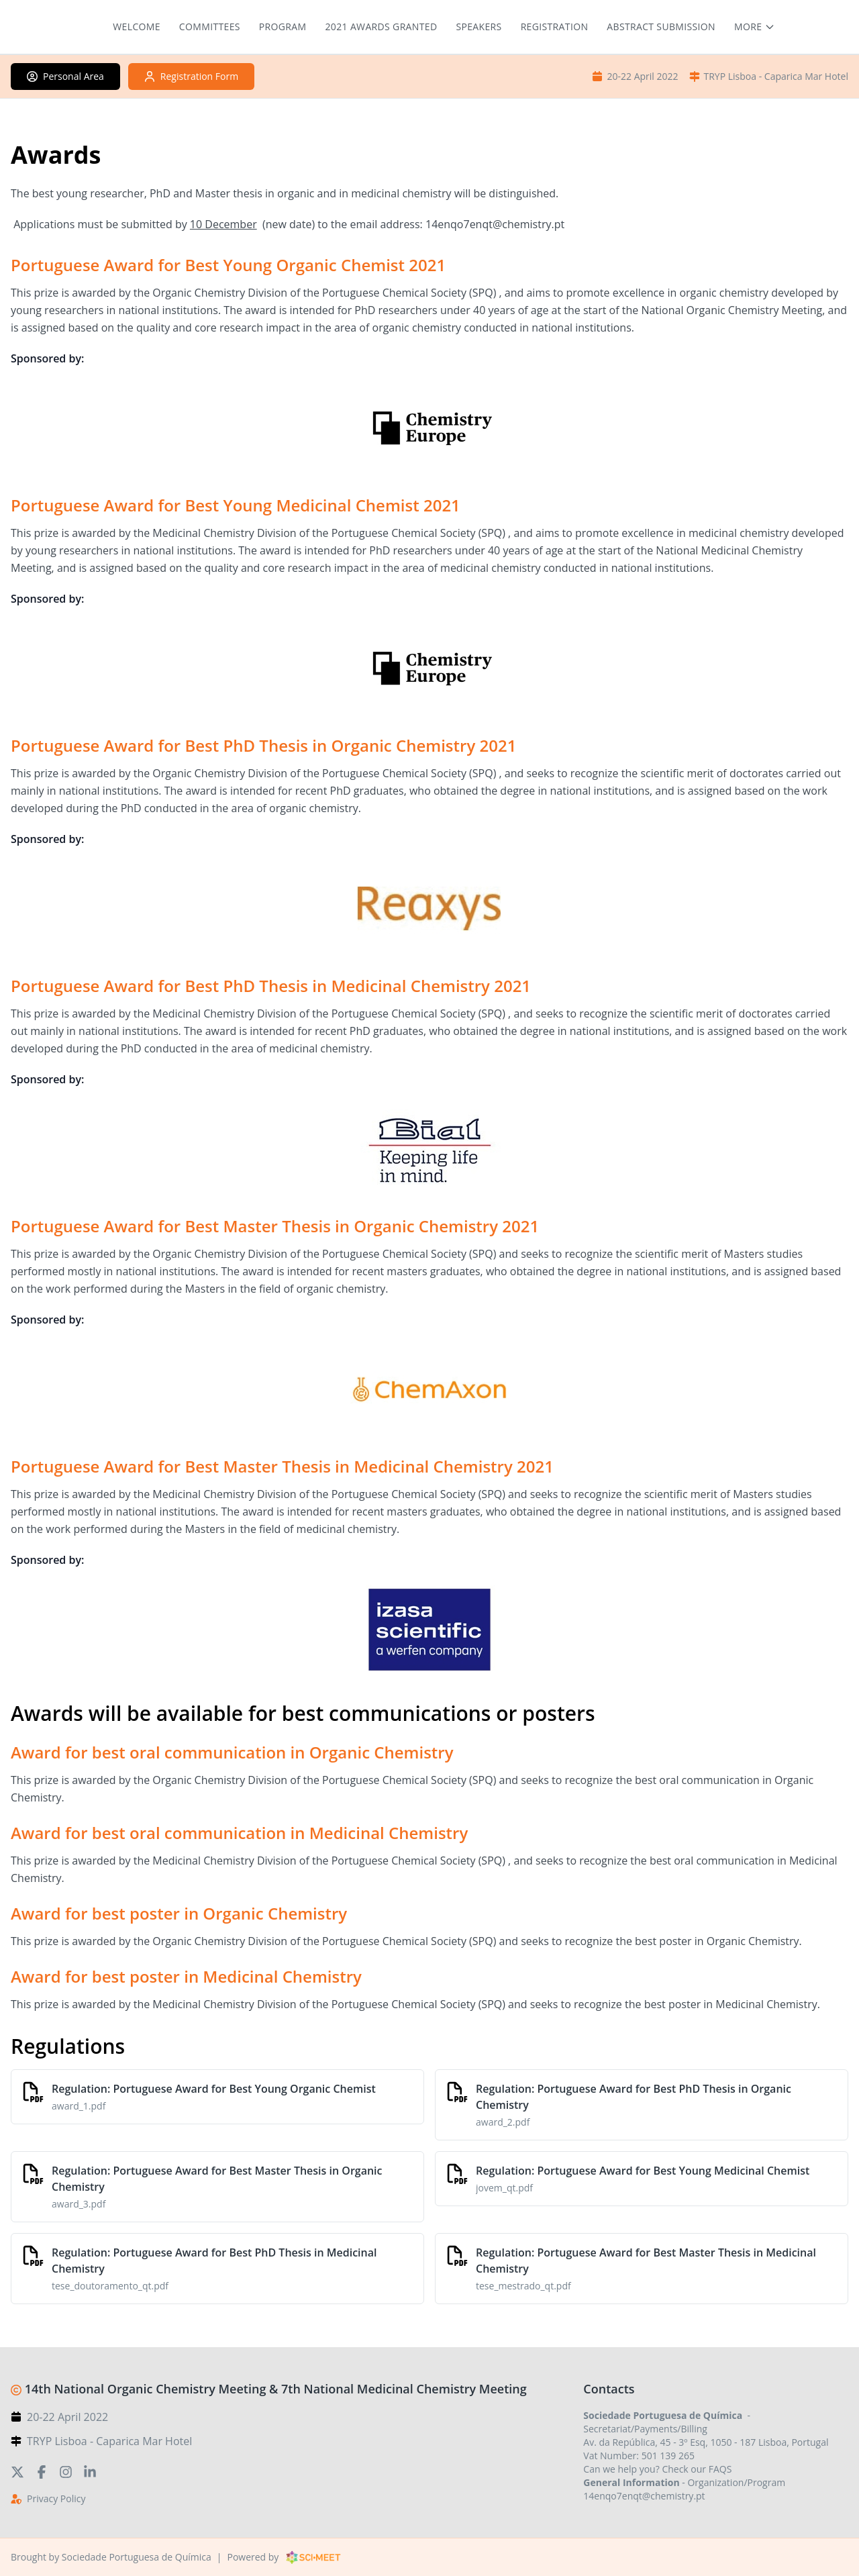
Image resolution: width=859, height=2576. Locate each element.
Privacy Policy (56, 2498)
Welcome (136, 26)
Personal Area (65, 76)
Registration (555, 26)
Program (283, 26)
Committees (209, 26)
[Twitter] (17, 2471)
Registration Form (191, 76)
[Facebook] (41, 2471)
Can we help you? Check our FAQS (657, 2469)
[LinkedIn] (90, 2471)
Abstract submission (661, 26)
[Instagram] (65, 2471)
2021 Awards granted (381, 26)
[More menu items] (754, 27)
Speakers (478, 26)
